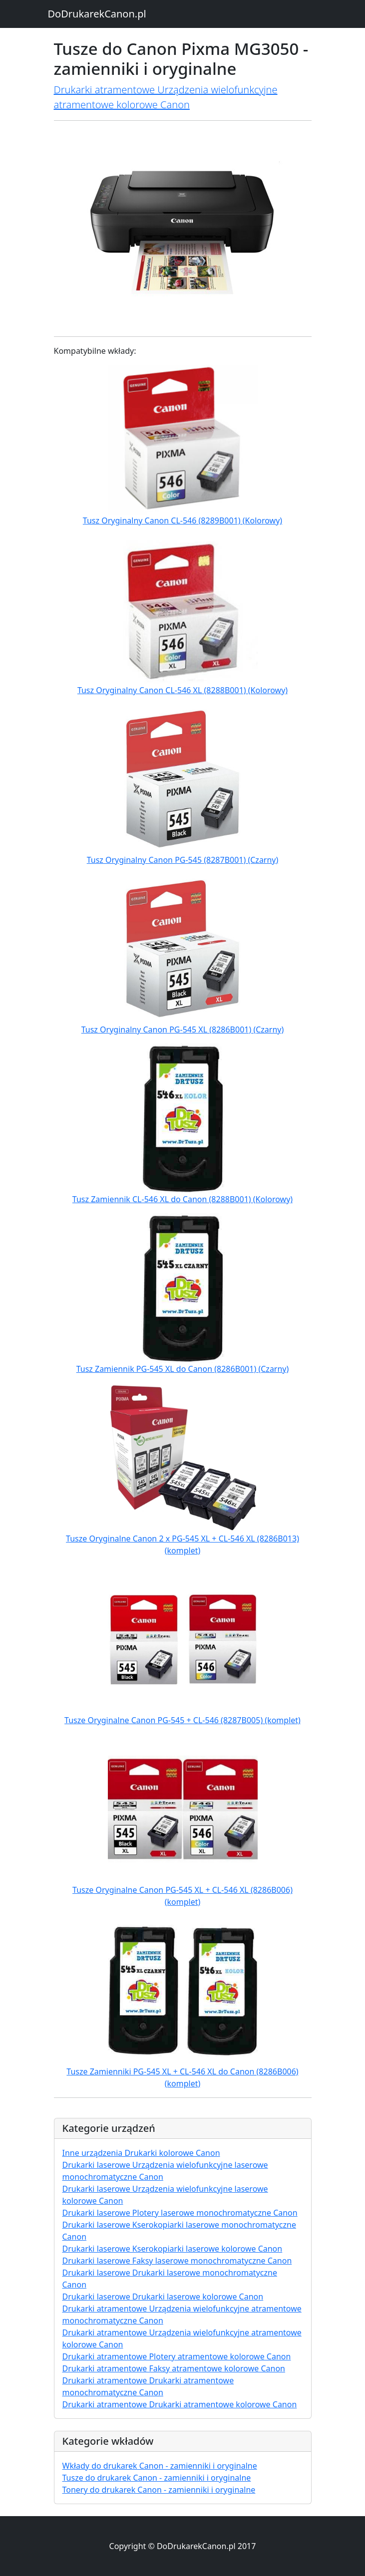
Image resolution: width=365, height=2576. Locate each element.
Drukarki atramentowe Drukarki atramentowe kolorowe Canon (179, 2404)
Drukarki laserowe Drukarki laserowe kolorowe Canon (163, 2296)
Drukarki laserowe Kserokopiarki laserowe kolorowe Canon (172, 2248)
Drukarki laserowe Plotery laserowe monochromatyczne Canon (180, 2212)
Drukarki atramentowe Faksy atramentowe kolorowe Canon (174, 2368)
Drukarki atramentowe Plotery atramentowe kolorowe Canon (176, 2356)
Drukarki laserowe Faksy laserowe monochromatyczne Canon (177, 2260)
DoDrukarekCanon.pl (97, 13)
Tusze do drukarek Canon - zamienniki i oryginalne (156, 2477)
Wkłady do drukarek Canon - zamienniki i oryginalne (159, 2465)
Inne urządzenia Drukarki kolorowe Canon (141, 2152)
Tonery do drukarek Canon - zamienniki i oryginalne (159, 2489)
